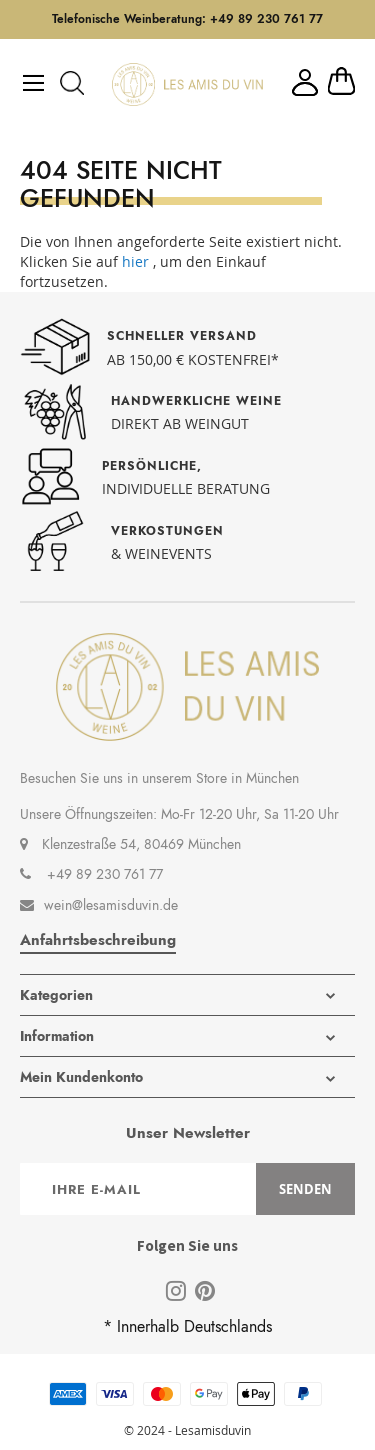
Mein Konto (305, 82)
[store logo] (187, 84)
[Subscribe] (305, 1189)
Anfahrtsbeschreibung (98, 940)
